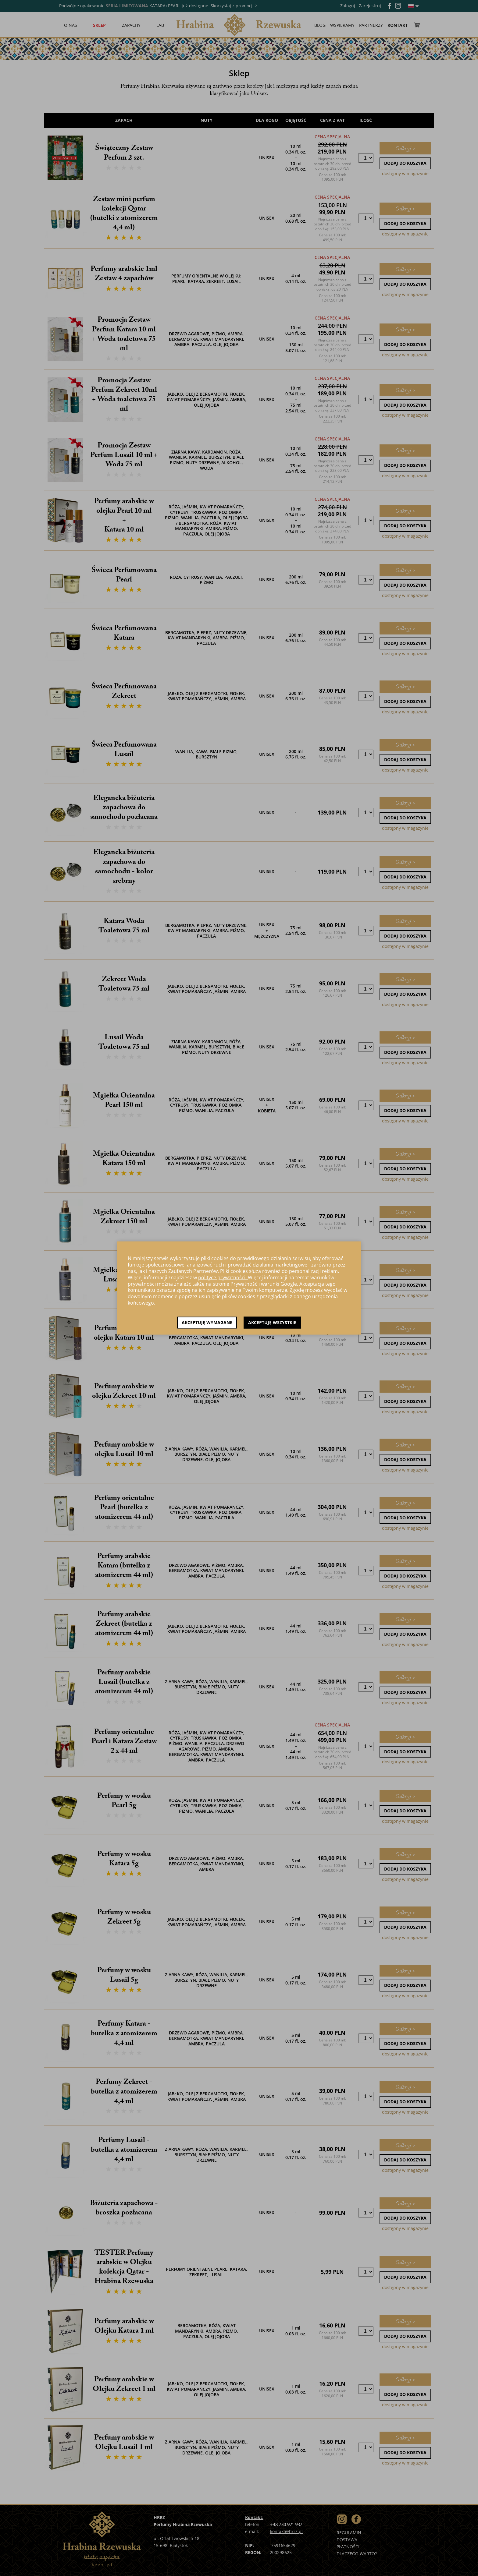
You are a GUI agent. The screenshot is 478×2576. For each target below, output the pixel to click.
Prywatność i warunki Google (263, 1283)
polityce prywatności (221, 1277)
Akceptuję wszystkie (272, 1322)
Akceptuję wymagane (207, 1322)
